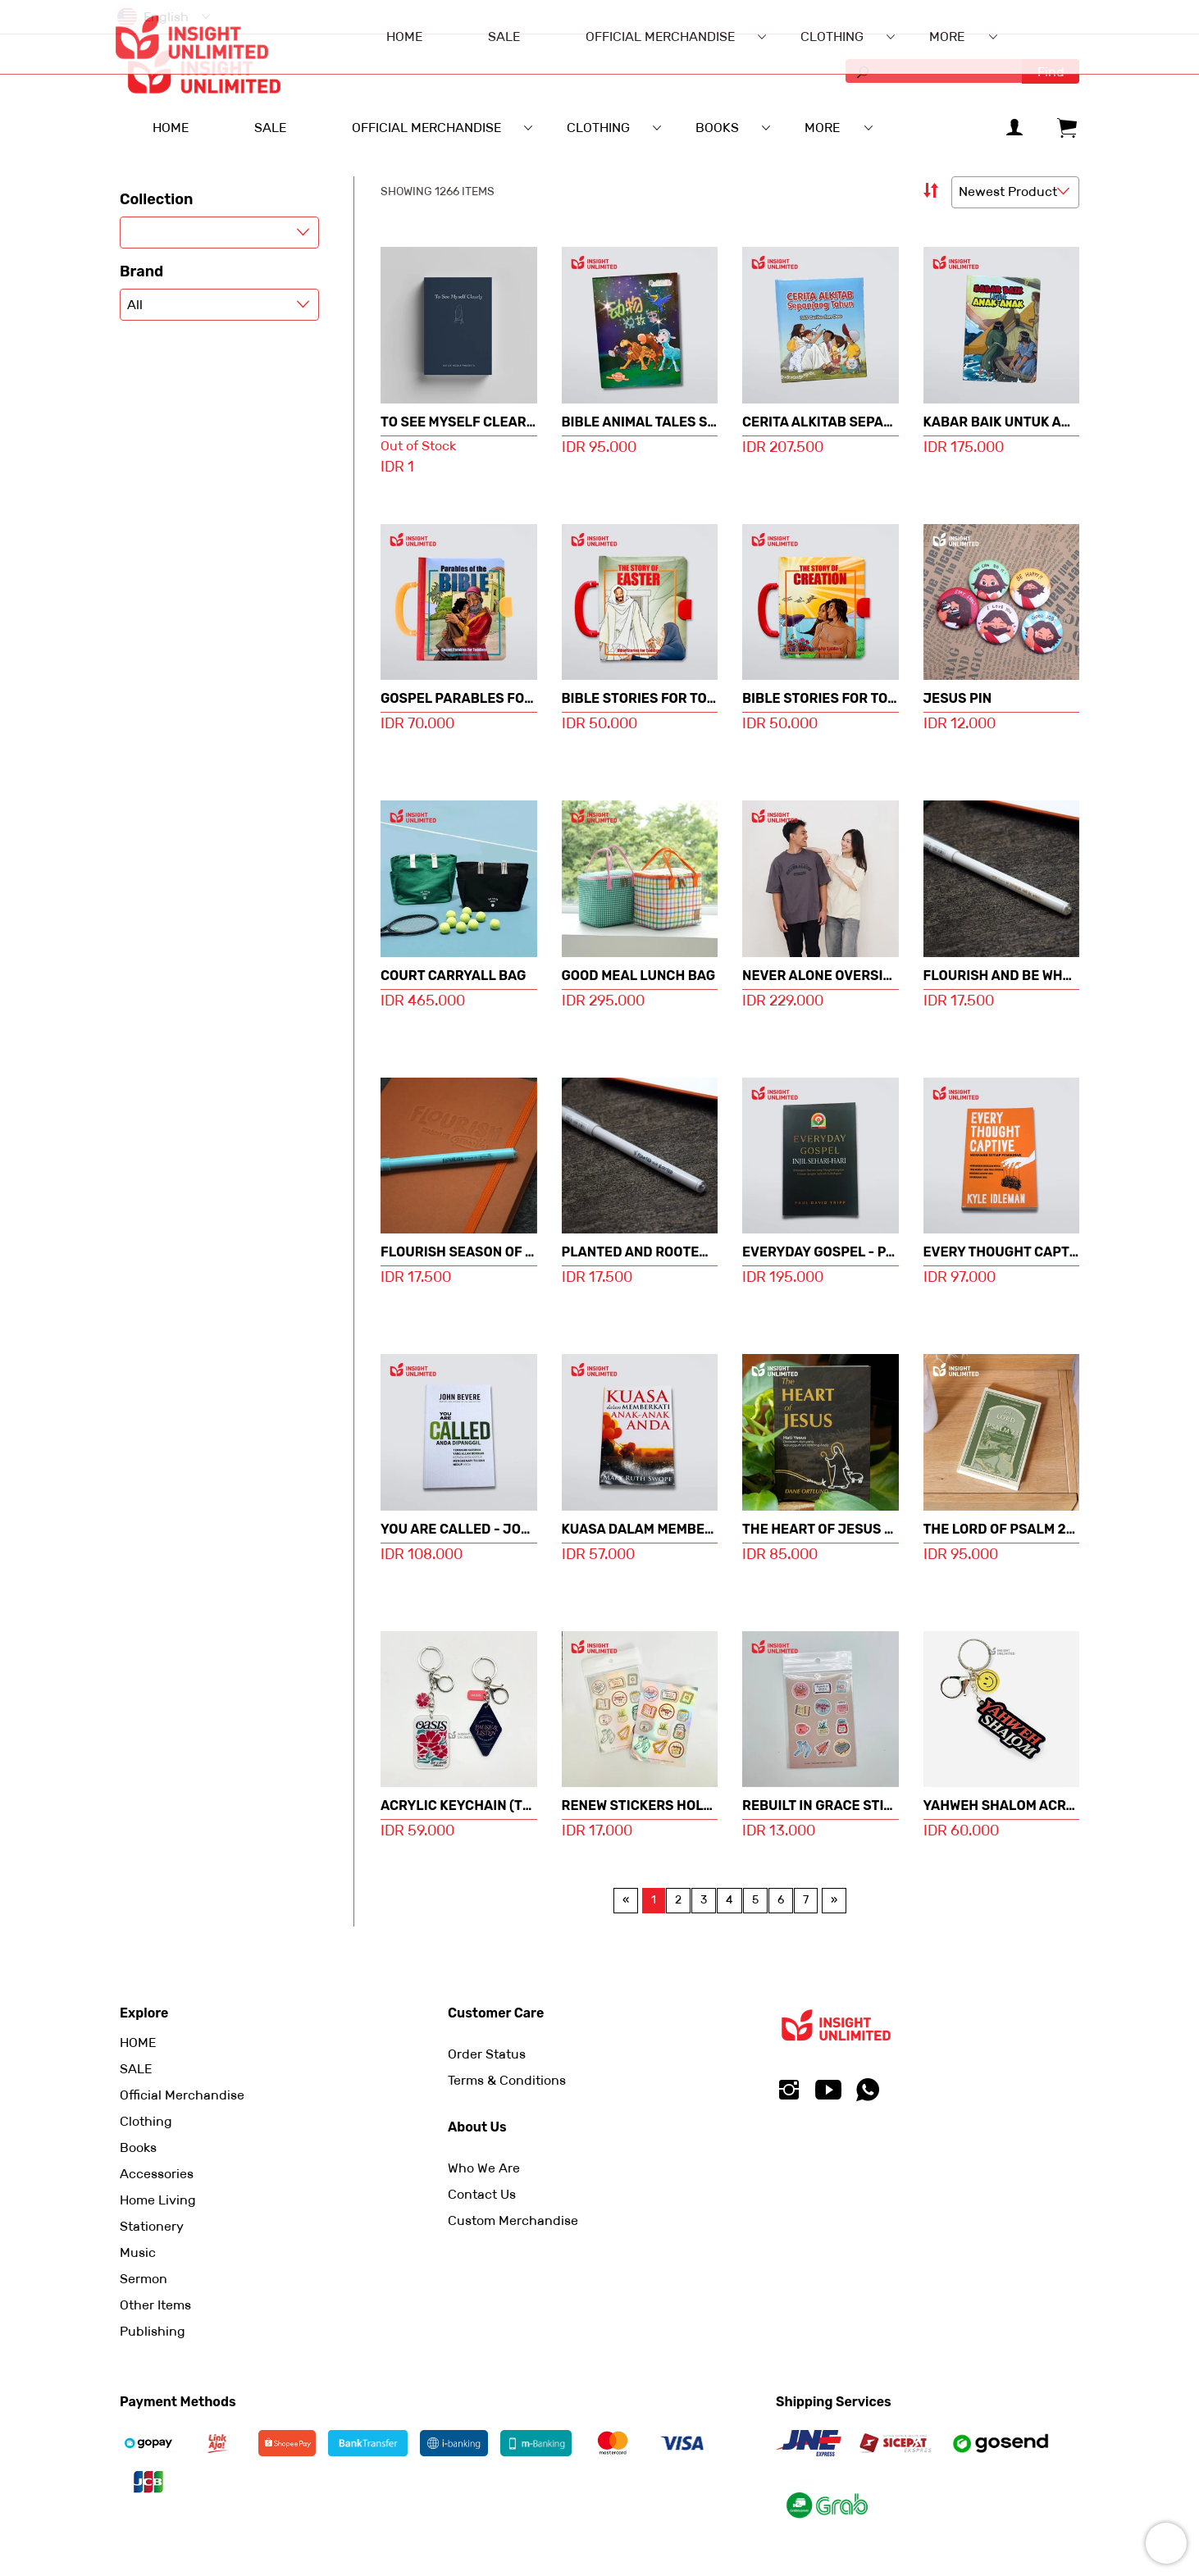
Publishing (152, 2331)
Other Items (155, 2305)
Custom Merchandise (513, 2220)
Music (138, 2252)
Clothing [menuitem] (598, 127)
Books (138, 2147)
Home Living (158, 2200)
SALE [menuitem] (270, 127)
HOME (138, 2042)
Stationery (152, 2226)
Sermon (143, 2278)
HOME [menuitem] (171, 127)
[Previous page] (625, 1900)
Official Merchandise (182, 2095)
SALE (136, 2069)
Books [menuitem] (717, 127)
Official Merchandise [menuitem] (426, 127)
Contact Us (482, 2194)
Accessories (157, 2174)
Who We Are (484, 2168)
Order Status (487, 2054)
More (822, 127)
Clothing (146, 2121)
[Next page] (834, 1900)
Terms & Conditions (507, 2080)
